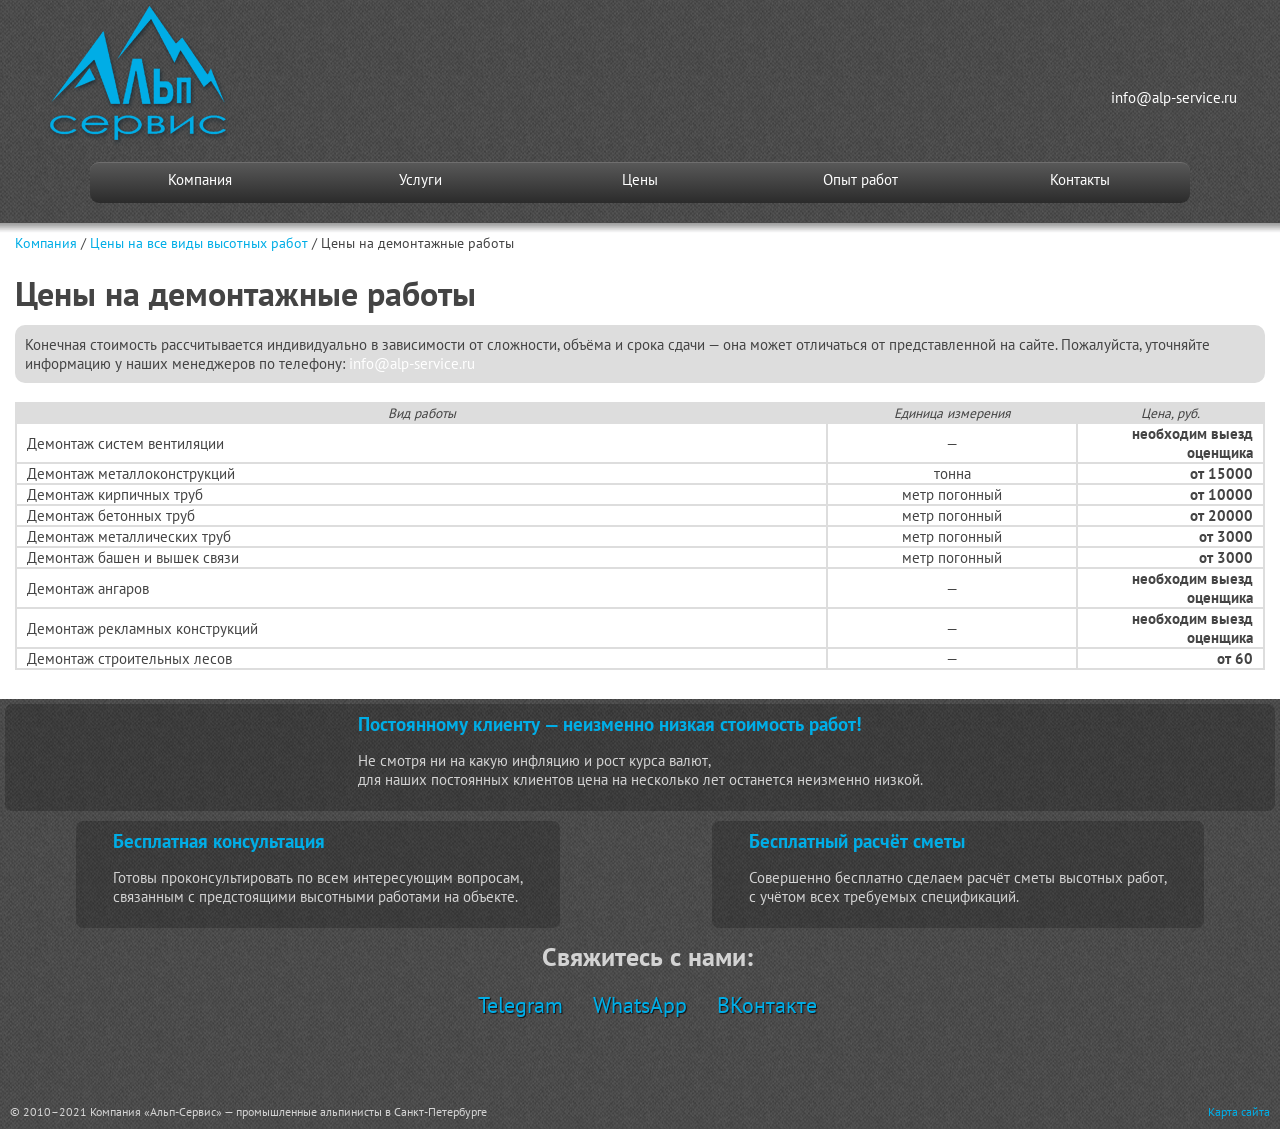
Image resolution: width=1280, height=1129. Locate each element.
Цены (640, 179)
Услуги (420, 179)
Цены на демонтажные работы (417, 243)
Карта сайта (1239, 1111)
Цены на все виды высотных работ (199, 243)
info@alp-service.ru (1174, 97)
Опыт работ (860, 179)
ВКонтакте (767, 1004)
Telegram (520, 1004)
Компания (200, 179)
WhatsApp (640, 1004)
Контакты (1080, 179)
